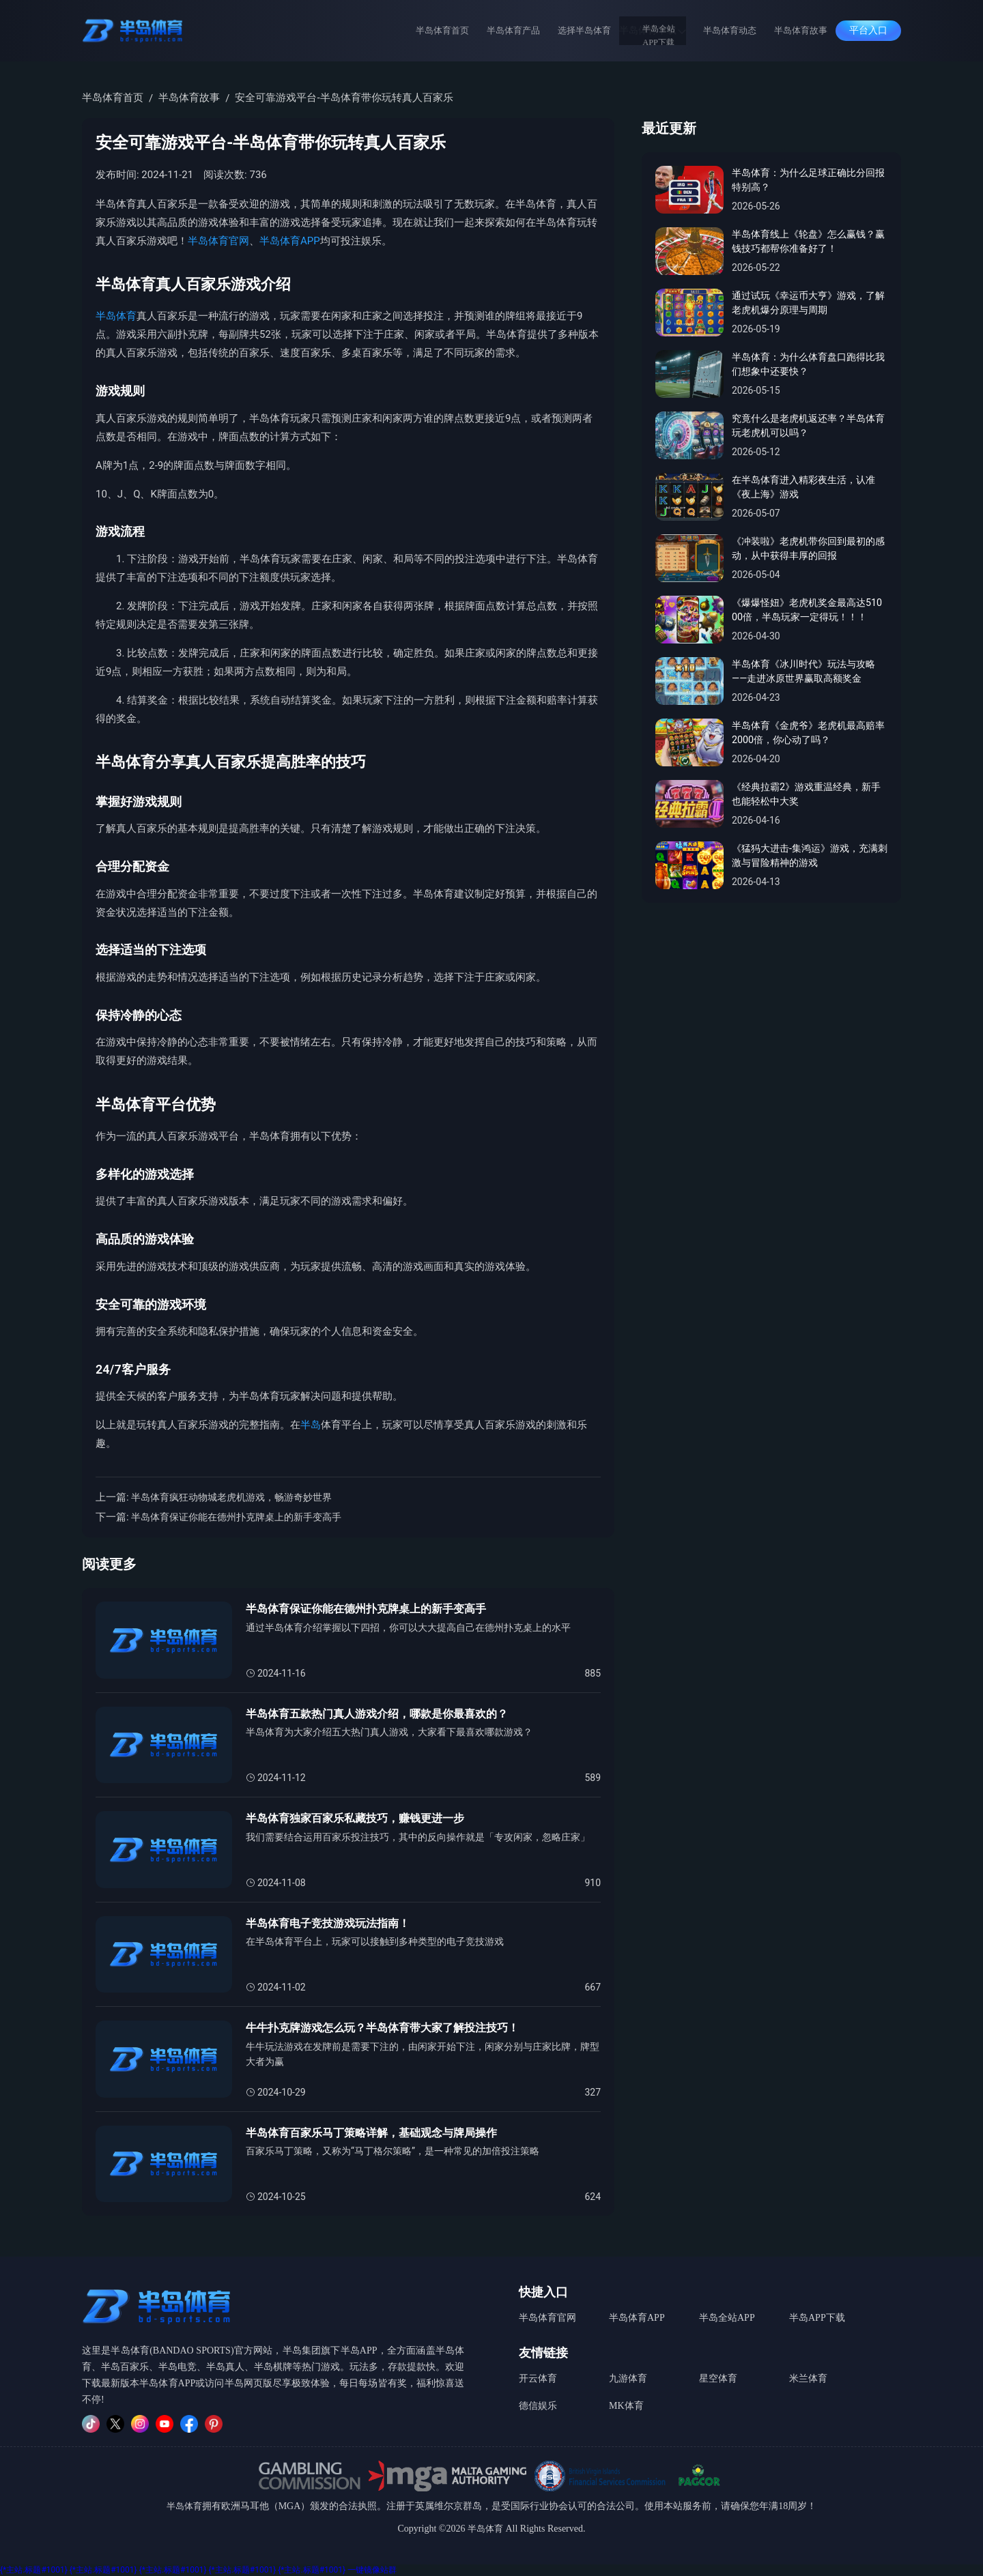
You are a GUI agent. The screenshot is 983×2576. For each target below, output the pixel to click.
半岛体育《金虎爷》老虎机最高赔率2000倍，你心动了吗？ (808, 734)
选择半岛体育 (592, 30)
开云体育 (538, 2374)
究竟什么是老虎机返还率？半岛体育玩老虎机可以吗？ (808, 427)
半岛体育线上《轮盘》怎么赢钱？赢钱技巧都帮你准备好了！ (808, 243)
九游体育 (628, 2374)
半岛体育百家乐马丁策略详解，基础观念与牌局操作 (379, 2133)
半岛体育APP (289, 241)
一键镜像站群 (372, 2570)
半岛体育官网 (218, 241)
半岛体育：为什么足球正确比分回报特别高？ (808, 181)
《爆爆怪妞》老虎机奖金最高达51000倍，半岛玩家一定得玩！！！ (809, 611)
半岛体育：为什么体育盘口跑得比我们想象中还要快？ (808, 365)
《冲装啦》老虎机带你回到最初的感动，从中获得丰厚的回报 (808, 550)
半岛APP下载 (817, 2316)
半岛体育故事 (798, 30)
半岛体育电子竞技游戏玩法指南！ (333, 1923)
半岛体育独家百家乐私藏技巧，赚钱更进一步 (362, 1818)
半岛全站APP (727, 2316)
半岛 (310, 1425)
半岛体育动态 (733, 30)
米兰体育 (808, 2374)
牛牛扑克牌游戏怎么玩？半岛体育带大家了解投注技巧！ (391, 2028)
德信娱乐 (538, 2398)
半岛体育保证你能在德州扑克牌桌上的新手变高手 (243, 1517)
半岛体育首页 (461, 30)
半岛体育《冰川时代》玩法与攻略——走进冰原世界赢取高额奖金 (808, 672)
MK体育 (626, 2398)
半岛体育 (116, 316)
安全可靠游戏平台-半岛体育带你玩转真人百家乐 (344, 97)
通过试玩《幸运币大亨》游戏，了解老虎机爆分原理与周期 (808, 304)
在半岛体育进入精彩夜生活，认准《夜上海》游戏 (808, 488)
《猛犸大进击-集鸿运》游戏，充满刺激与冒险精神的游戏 (805, 857)
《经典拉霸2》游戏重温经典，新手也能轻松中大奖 (806, 795)
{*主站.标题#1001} (34, 2570)
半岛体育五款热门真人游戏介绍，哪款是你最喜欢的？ (385, 1714)
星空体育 (718, 2374)
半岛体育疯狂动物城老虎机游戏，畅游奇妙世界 (238, 1497)
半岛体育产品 (527, 30)
